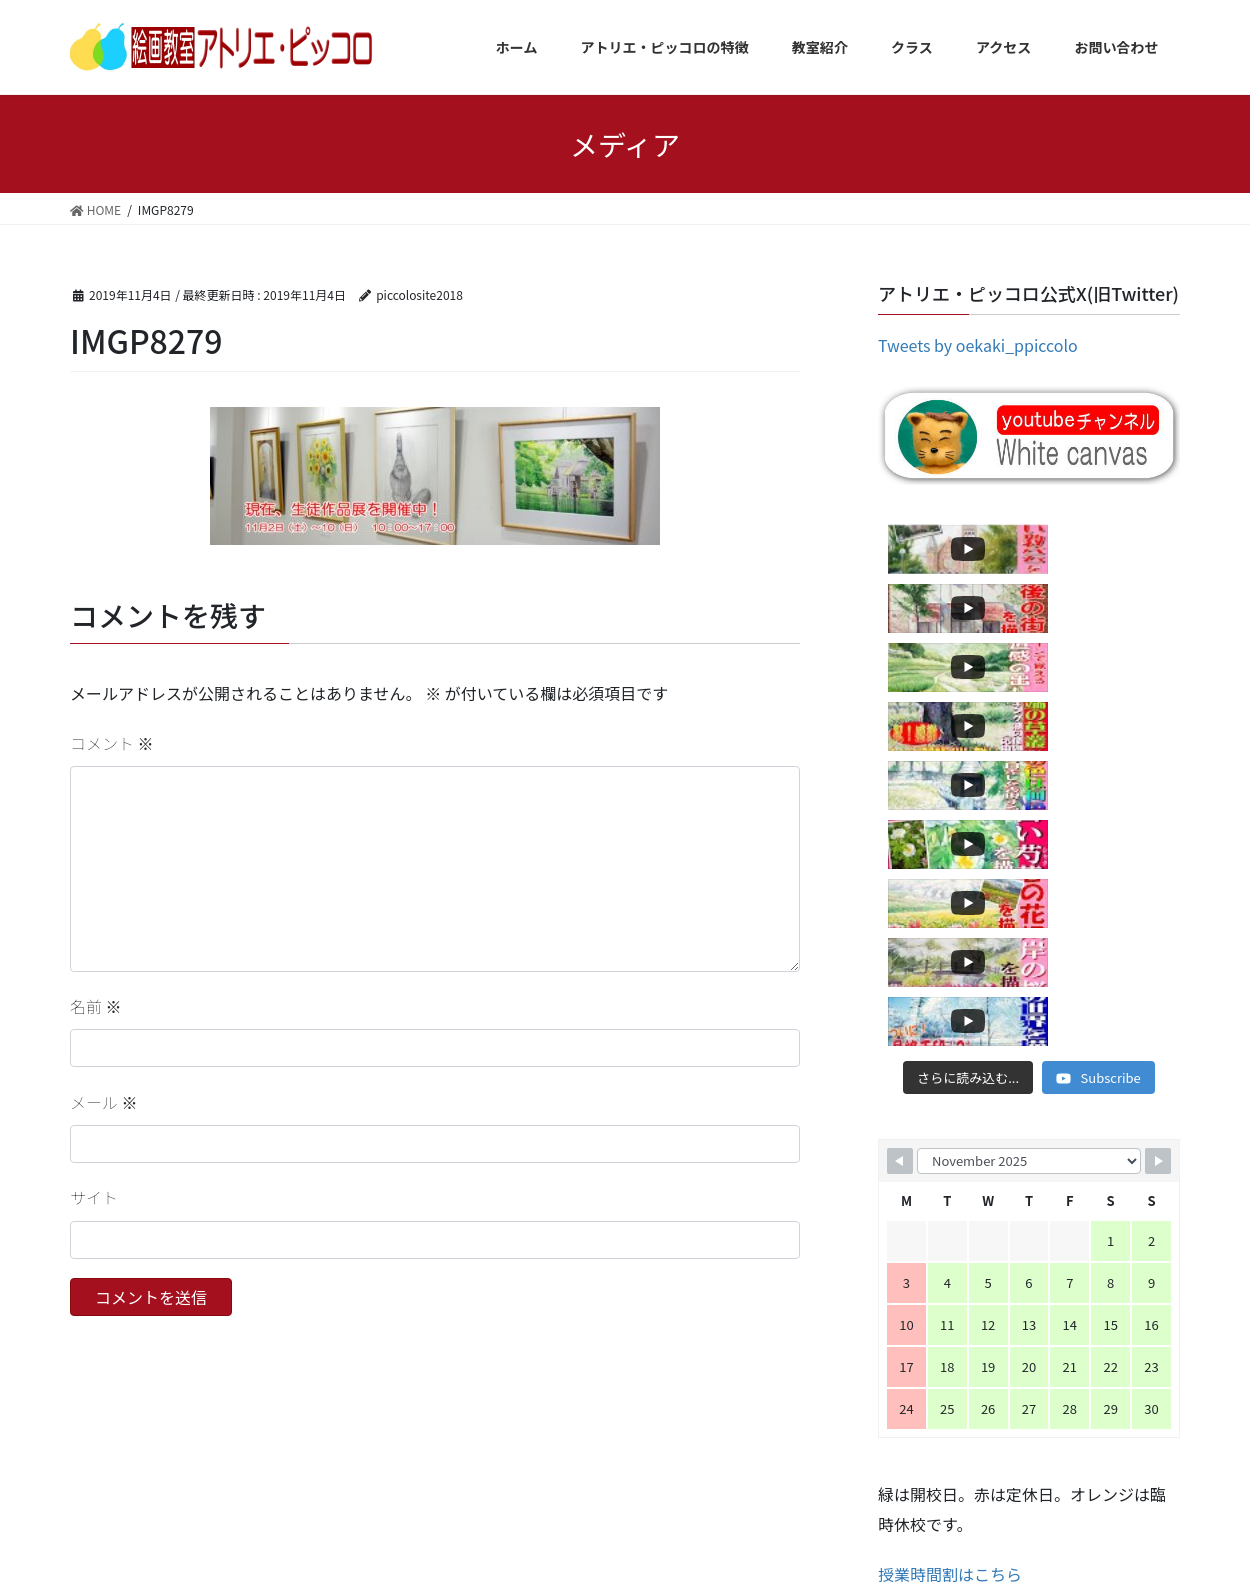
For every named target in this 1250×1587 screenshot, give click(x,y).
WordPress (532, 1537)
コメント (112, 743)
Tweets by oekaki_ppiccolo (978, 345)
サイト (94, 1197)
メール (104, 1102)
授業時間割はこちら (950, 1220)
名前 (96, 1006)
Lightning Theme (622, 1537)
